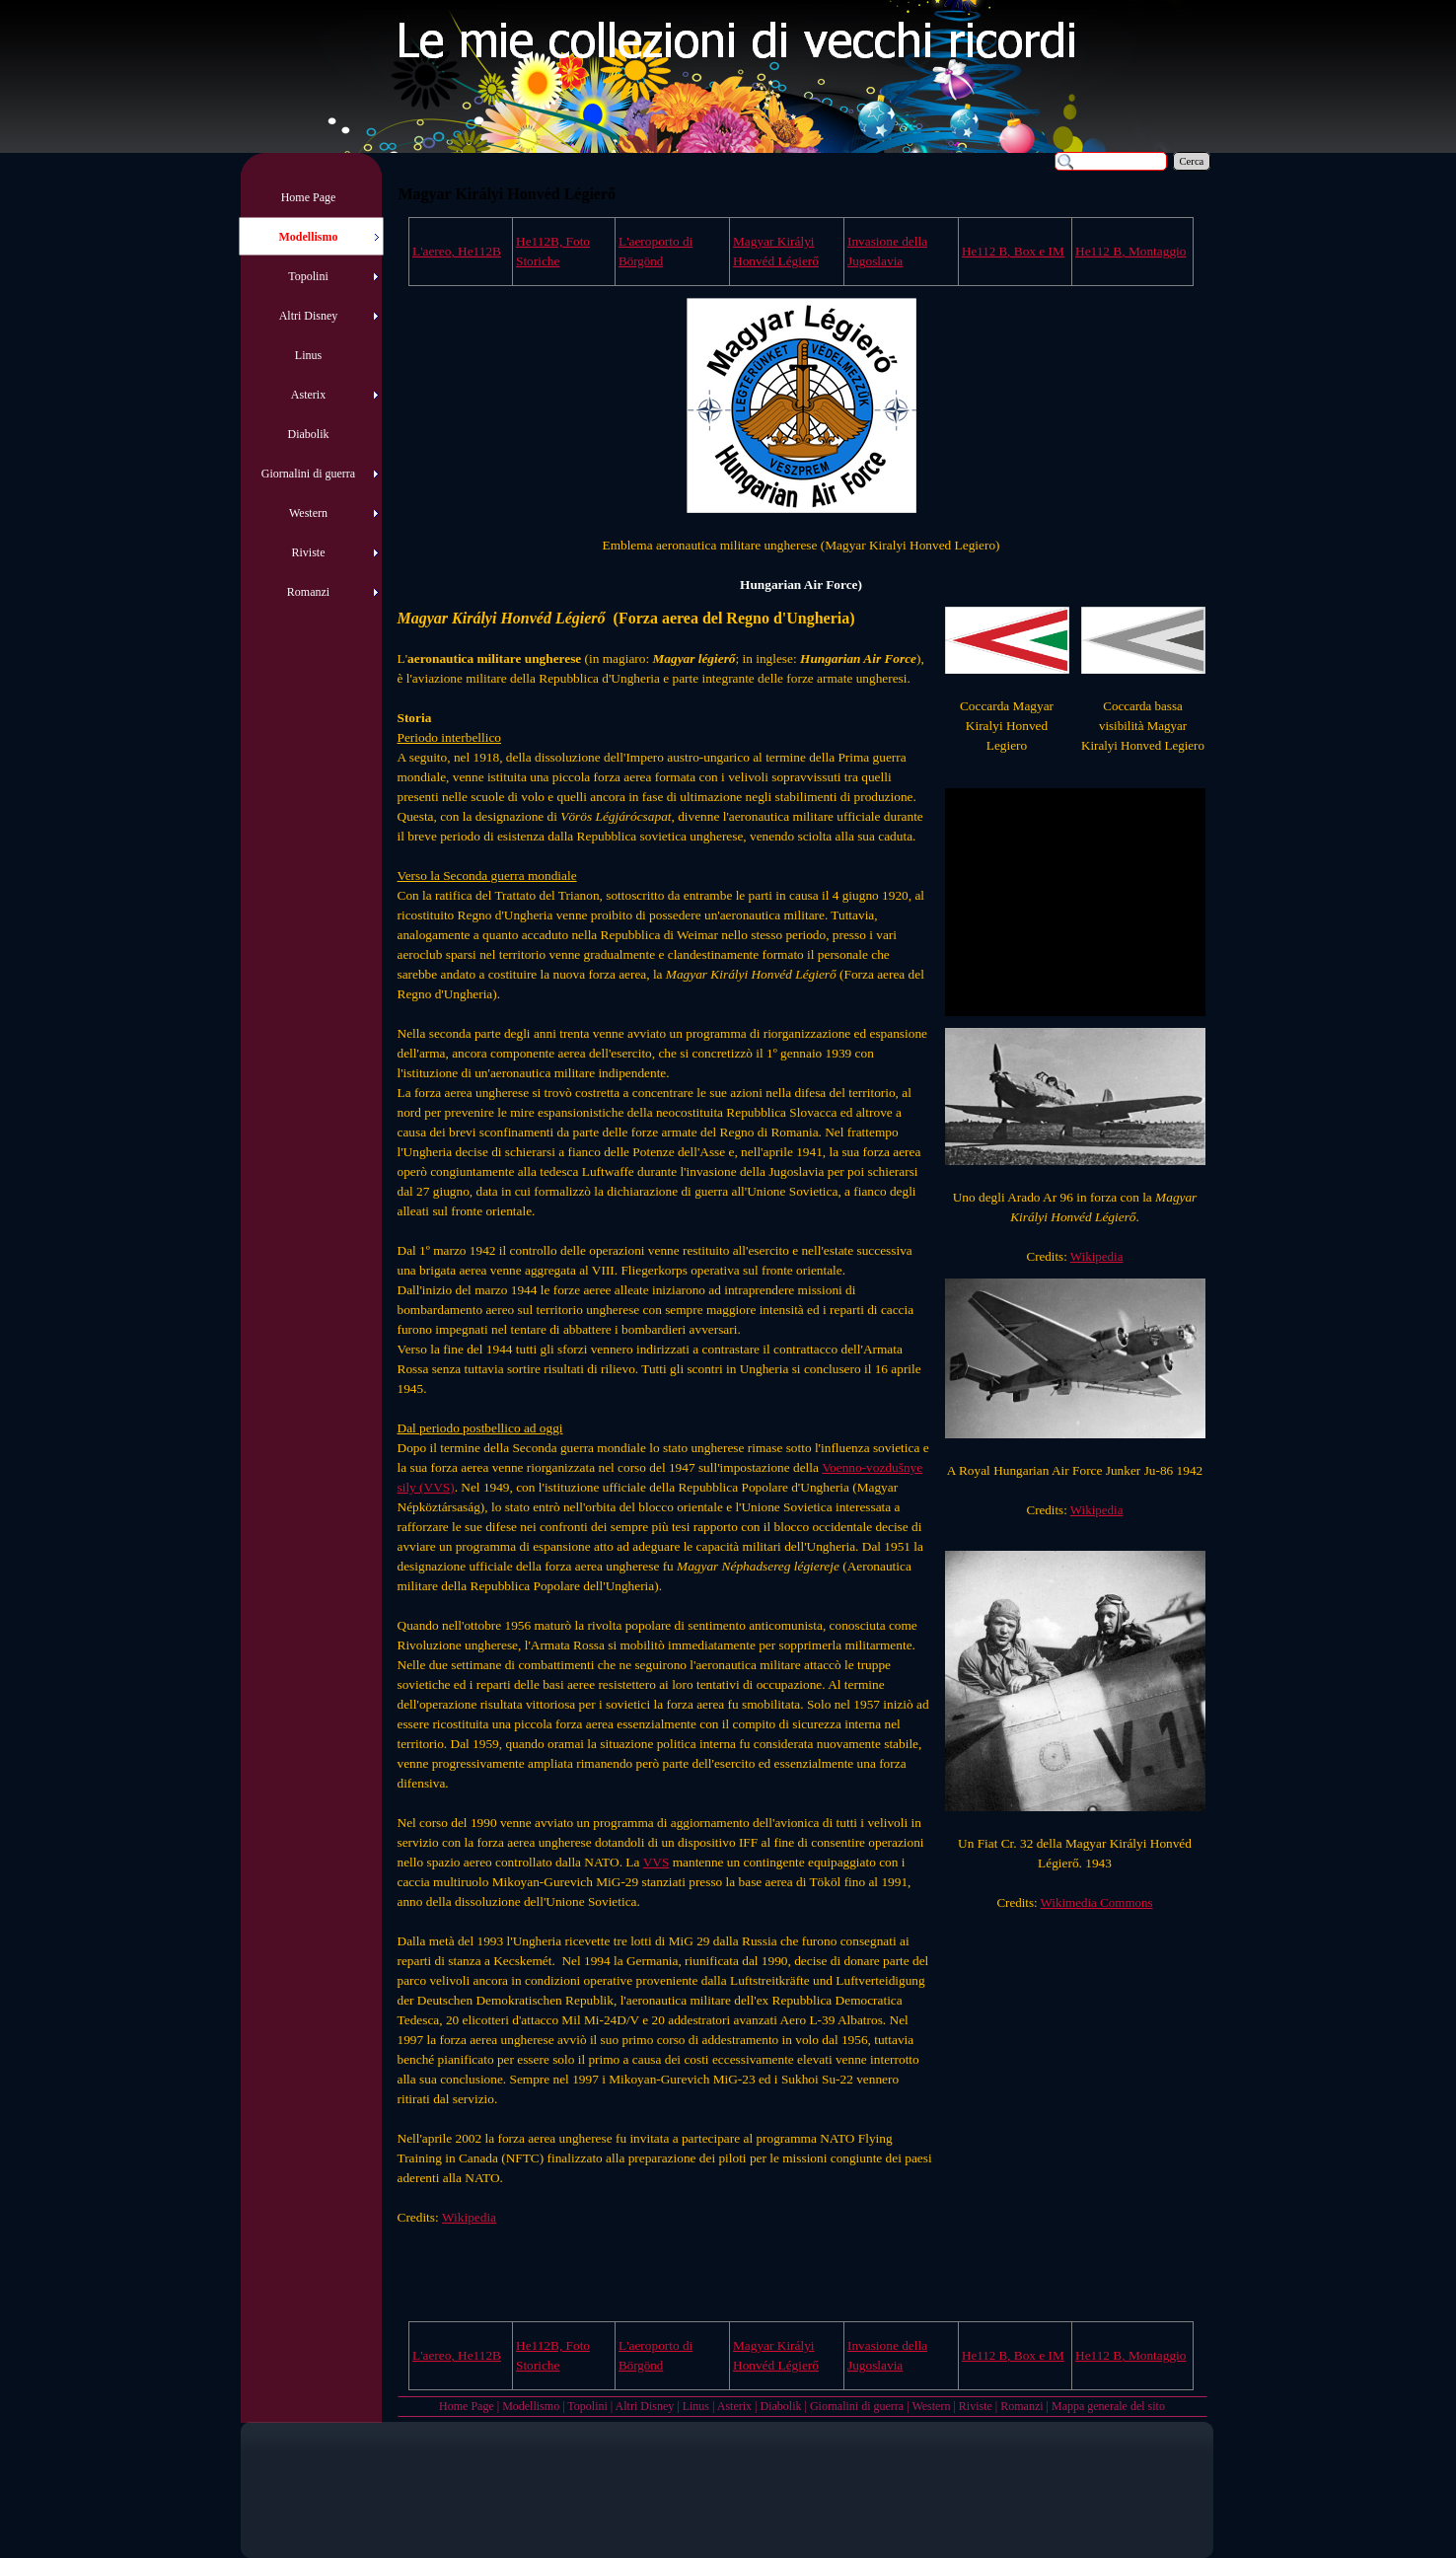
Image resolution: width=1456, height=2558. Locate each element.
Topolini (587, 2406)
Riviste (975, 2406)
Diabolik (780, 2406)
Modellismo (530, 2406)
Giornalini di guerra (857, 2406)
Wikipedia (1097, 1256)
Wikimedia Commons (1097, 1902)
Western (930, 2406)
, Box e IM (1013, 251)
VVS (656, 1862)
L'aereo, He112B (456, 251)
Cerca (1192, 161)
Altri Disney (645, 2406)
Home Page (466, 2406)
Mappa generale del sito (1108, 2406)
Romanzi (1021, 2406)
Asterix (734, 2406)
